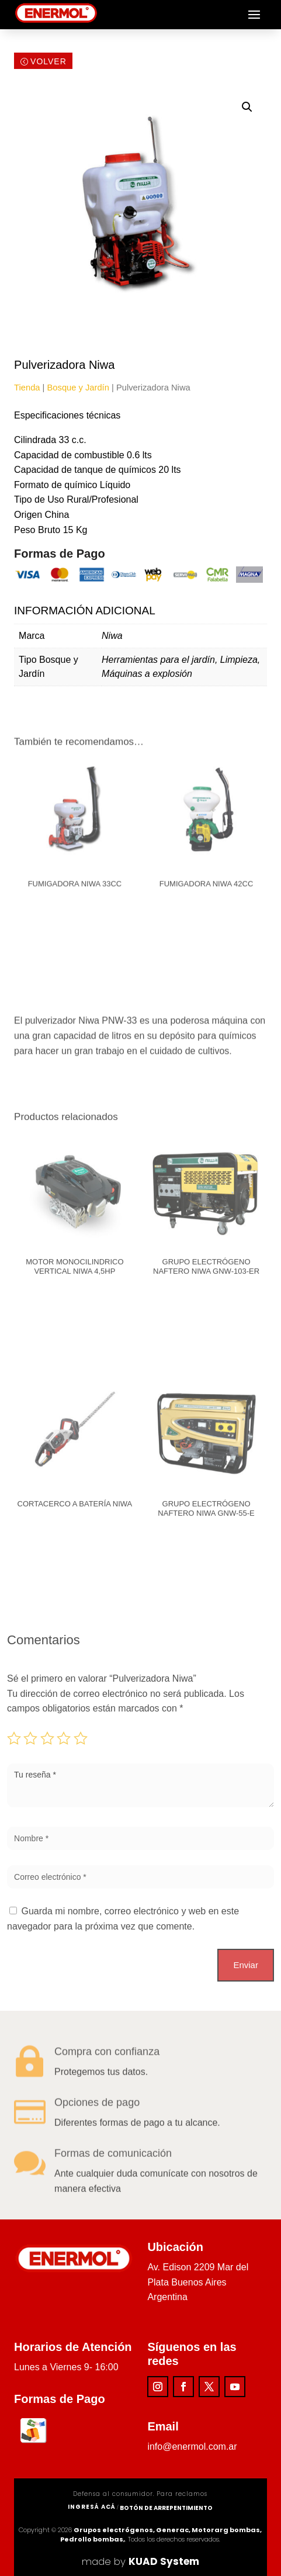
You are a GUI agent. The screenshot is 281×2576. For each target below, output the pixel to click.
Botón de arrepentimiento (166, 2508)
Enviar (245, 1965)
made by (140, 2561)
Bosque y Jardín (78, 387)
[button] (247, 106)
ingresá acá (92, 2506)
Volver (48, 62)
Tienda (27, 387)
